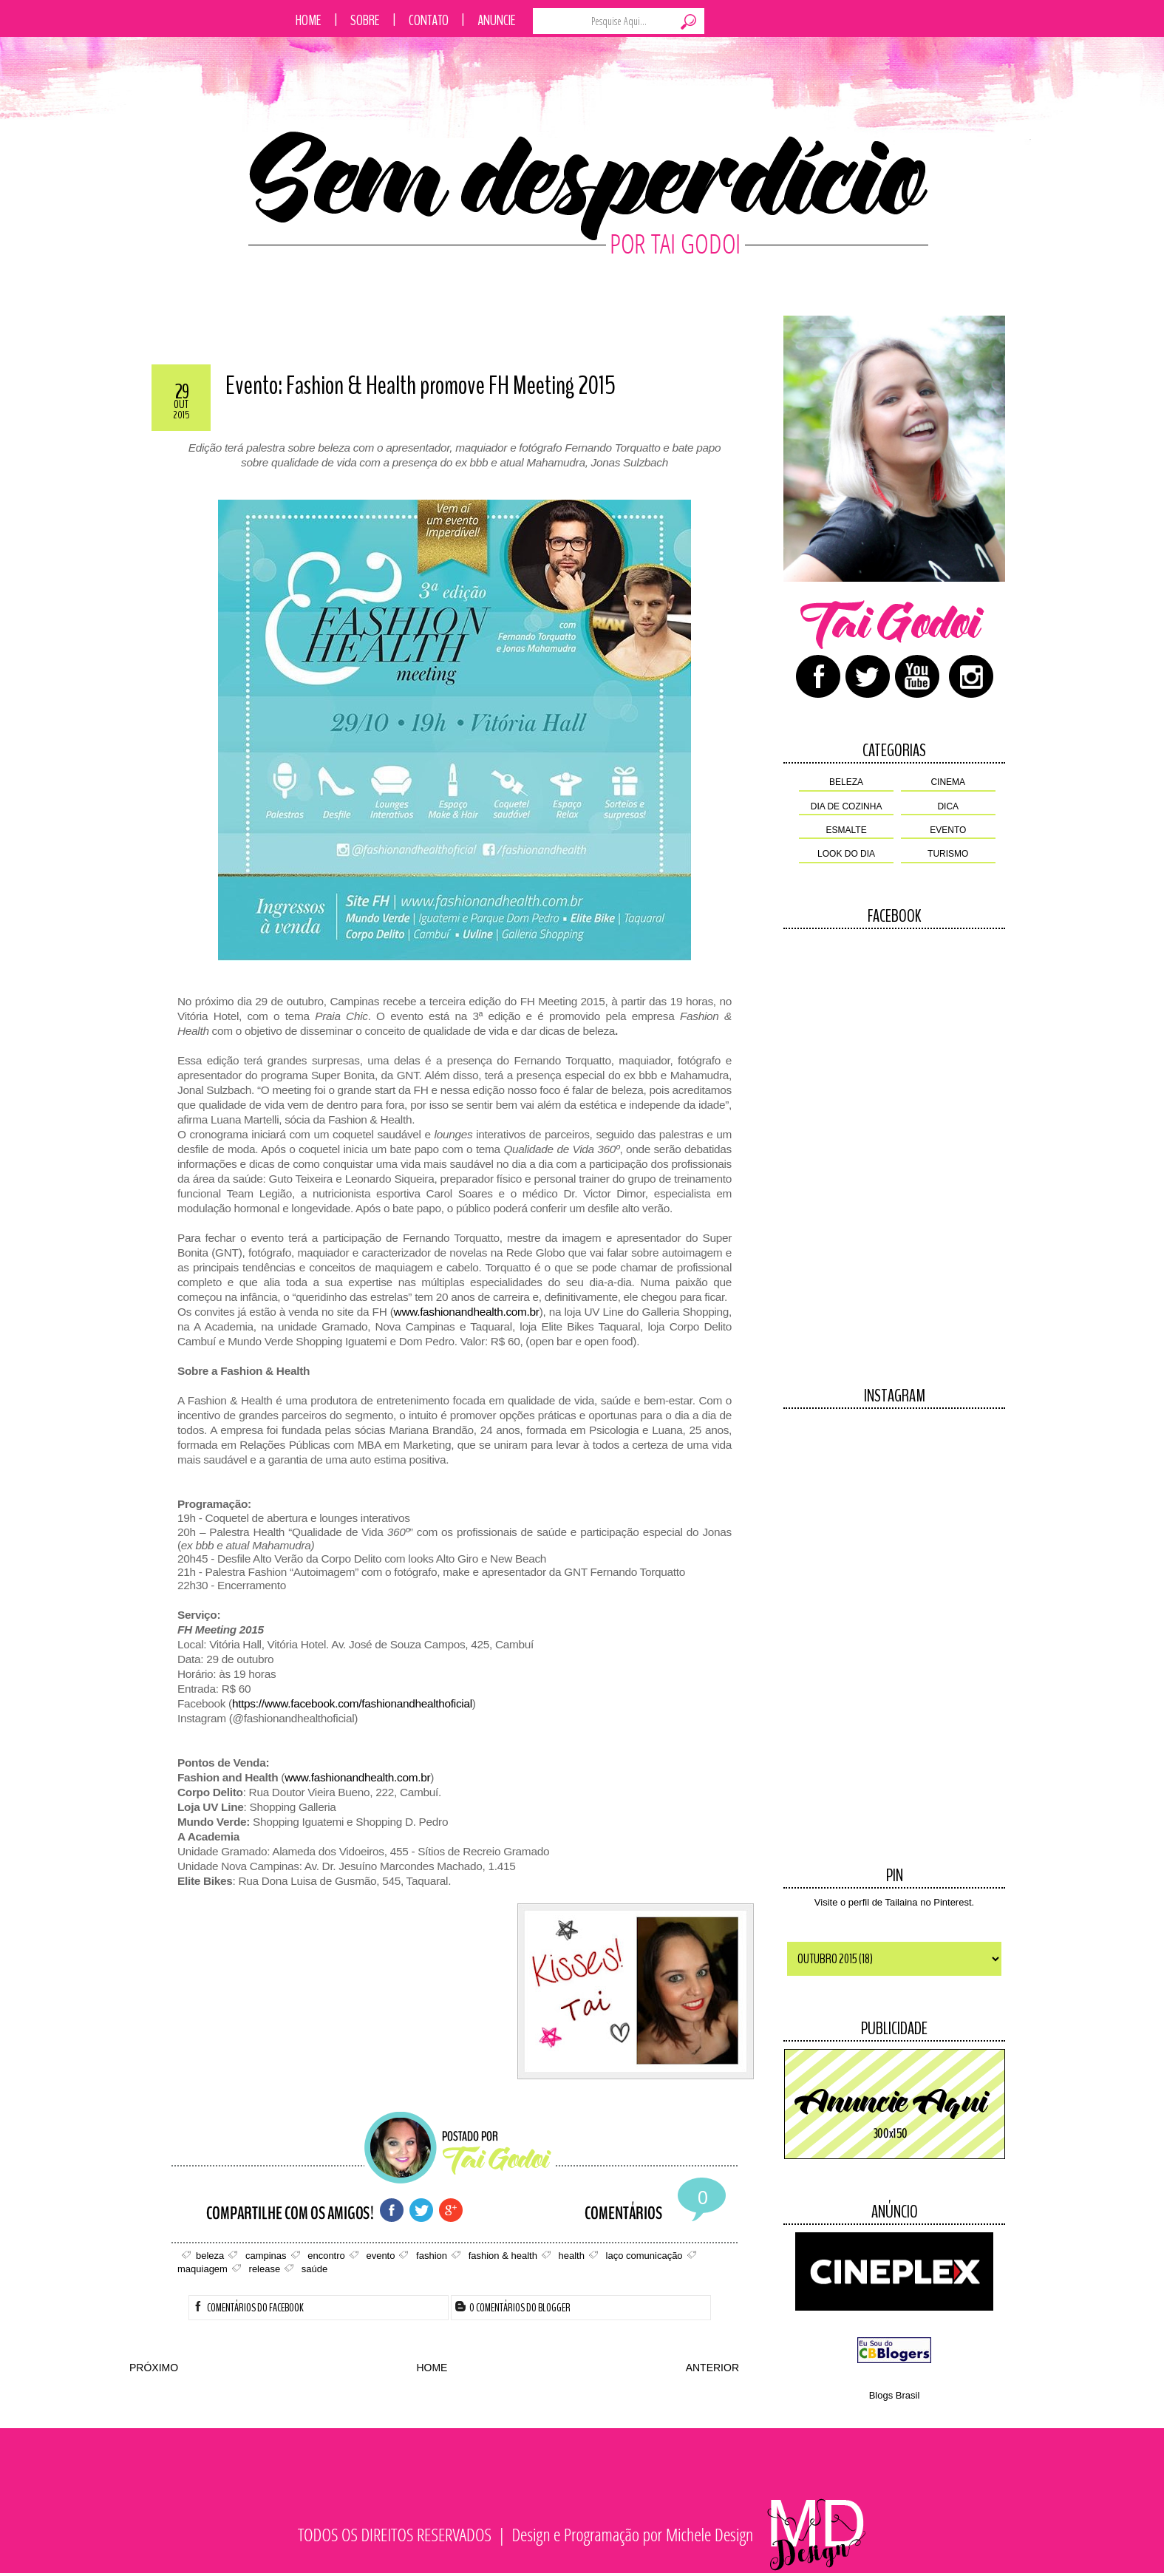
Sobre (365, 20)
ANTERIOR (712, 2367)
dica (948, 806)
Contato (429, 20)
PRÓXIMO (153, 2367)
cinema (947, 782)
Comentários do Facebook (248, 2308)
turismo (948, 854)
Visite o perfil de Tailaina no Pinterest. (894, 1902)
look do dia (846, 854)
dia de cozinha (846, 806)
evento (948, 830)
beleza (846, 782)
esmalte (846, 830)
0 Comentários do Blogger (513, 2308)
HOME (431, 2367)
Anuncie (496, 20)
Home (308, 20)
